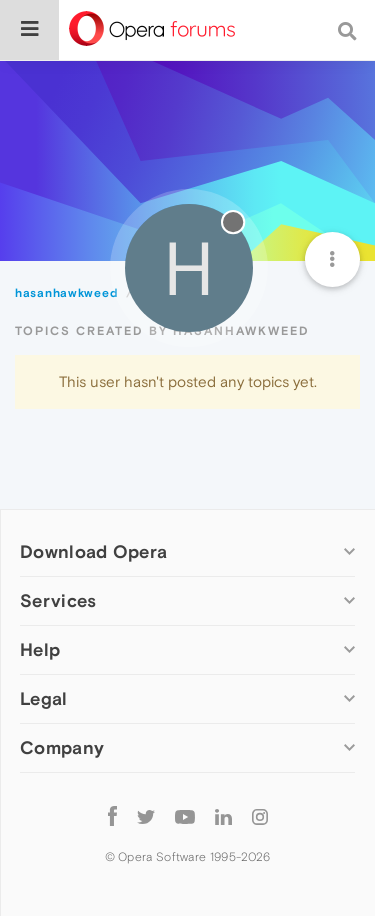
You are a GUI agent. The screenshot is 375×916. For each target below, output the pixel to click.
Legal (44, 698)
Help (40, 649)
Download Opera (93, 551)
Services (58, 600)
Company (62, 747)
